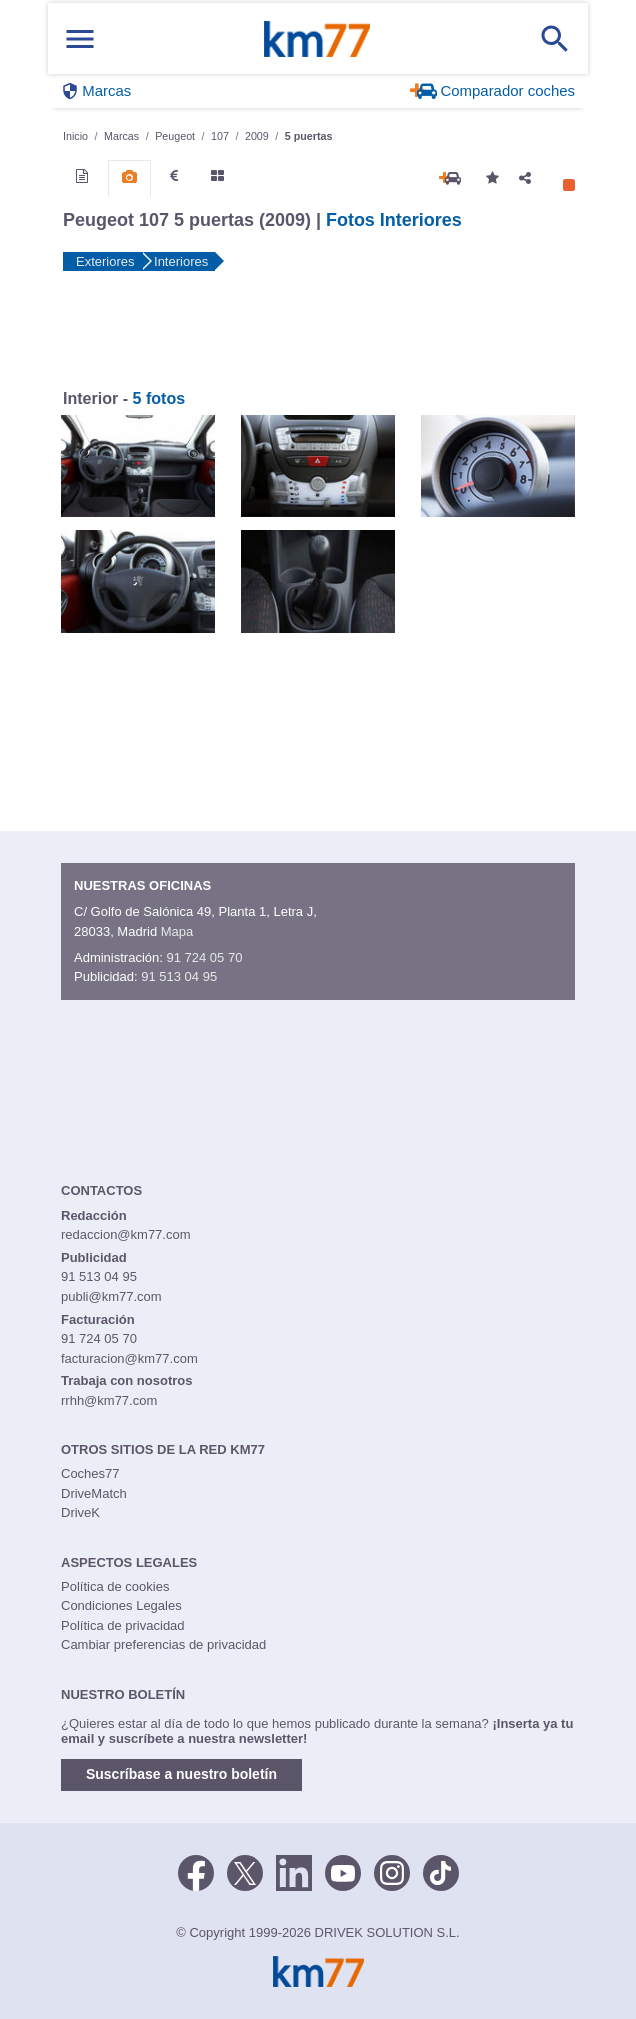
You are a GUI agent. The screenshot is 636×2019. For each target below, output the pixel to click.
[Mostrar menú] (80, 38)
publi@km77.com (111, 1296)
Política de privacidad (123, 1625)
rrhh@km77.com (109, 1400)
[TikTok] (441, 1872)
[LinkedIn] (294, 1872)
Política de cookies (115, 1586)
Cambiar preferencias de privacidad (163, 1644)
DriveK (80, 1512)
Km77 (317, 39)
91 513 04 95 (179, 976)
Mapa (177, 931)
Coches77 (90, 1473)
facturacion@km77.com (129, 1358)
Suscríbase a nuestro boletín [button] (181, 1774)
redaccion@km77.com (126, 1234)
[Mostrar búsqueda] (555, 39)
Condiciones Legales (121, 1605)
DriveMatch (94, 1493)
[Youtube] (343, 1872)
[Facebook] (196, 1872)
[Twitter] (245, 1872)
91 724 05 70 (204, 957)
